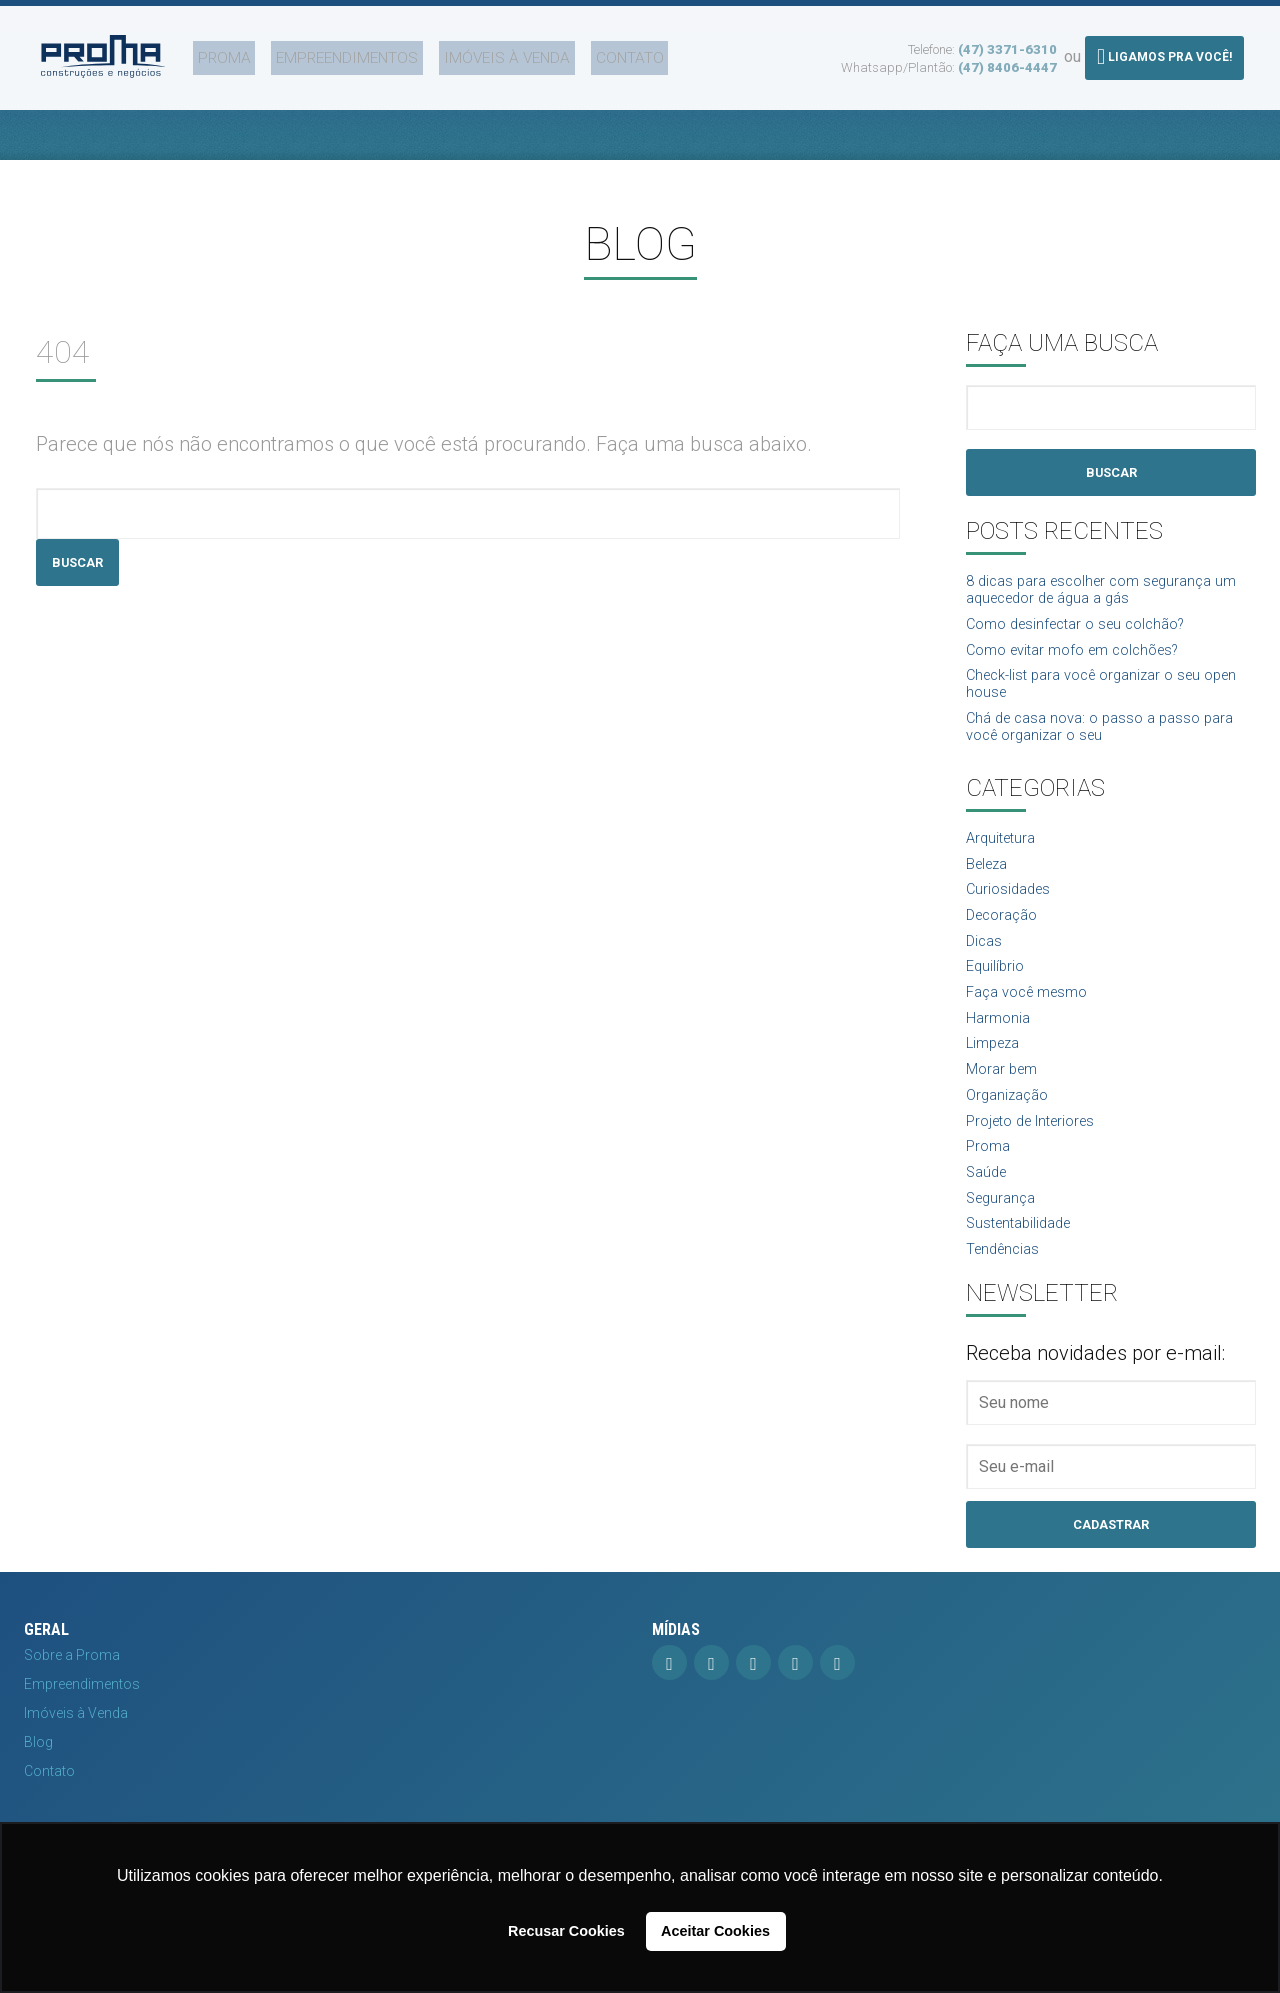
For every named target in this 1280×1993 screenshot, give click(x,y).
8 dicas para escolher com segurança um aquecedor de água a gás (1099, 594)
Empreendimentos (316, 53)
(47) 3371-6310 (1007, 44)
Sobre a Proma (72, 1709)
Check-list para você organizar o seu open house (1094, 696)
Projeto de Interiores (1038, 1161)
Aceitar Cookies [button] (715, 1931)
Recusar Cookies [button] (566, 1931)
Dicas (985, 967)
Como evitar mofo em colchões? (1083, 658)
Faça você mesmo (1033, 1023)
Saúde (988, 1217)
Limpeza (996, 1078)
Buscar (80, 563)
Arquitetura (1004, 857)
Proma (208, 53)
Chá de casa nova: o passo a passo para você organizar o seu (1110, 743)
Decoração (1006, 940)
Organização (1011, 1134)
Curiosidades (1011, 912)
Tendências (1006, 1300)
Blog (38, 1796)
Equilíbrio (997, 995)
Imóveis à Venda (461, 53)
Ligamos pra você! (1164, 51)
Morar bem (1005, 1106)
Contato (571, 53)
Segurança (1004, 1244)
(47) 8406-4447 (1007, 62)
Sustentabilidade (1024, 1272)
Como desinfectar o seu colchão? (1086, 631)
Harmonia (1000, 1050)
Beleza (990, 884)
